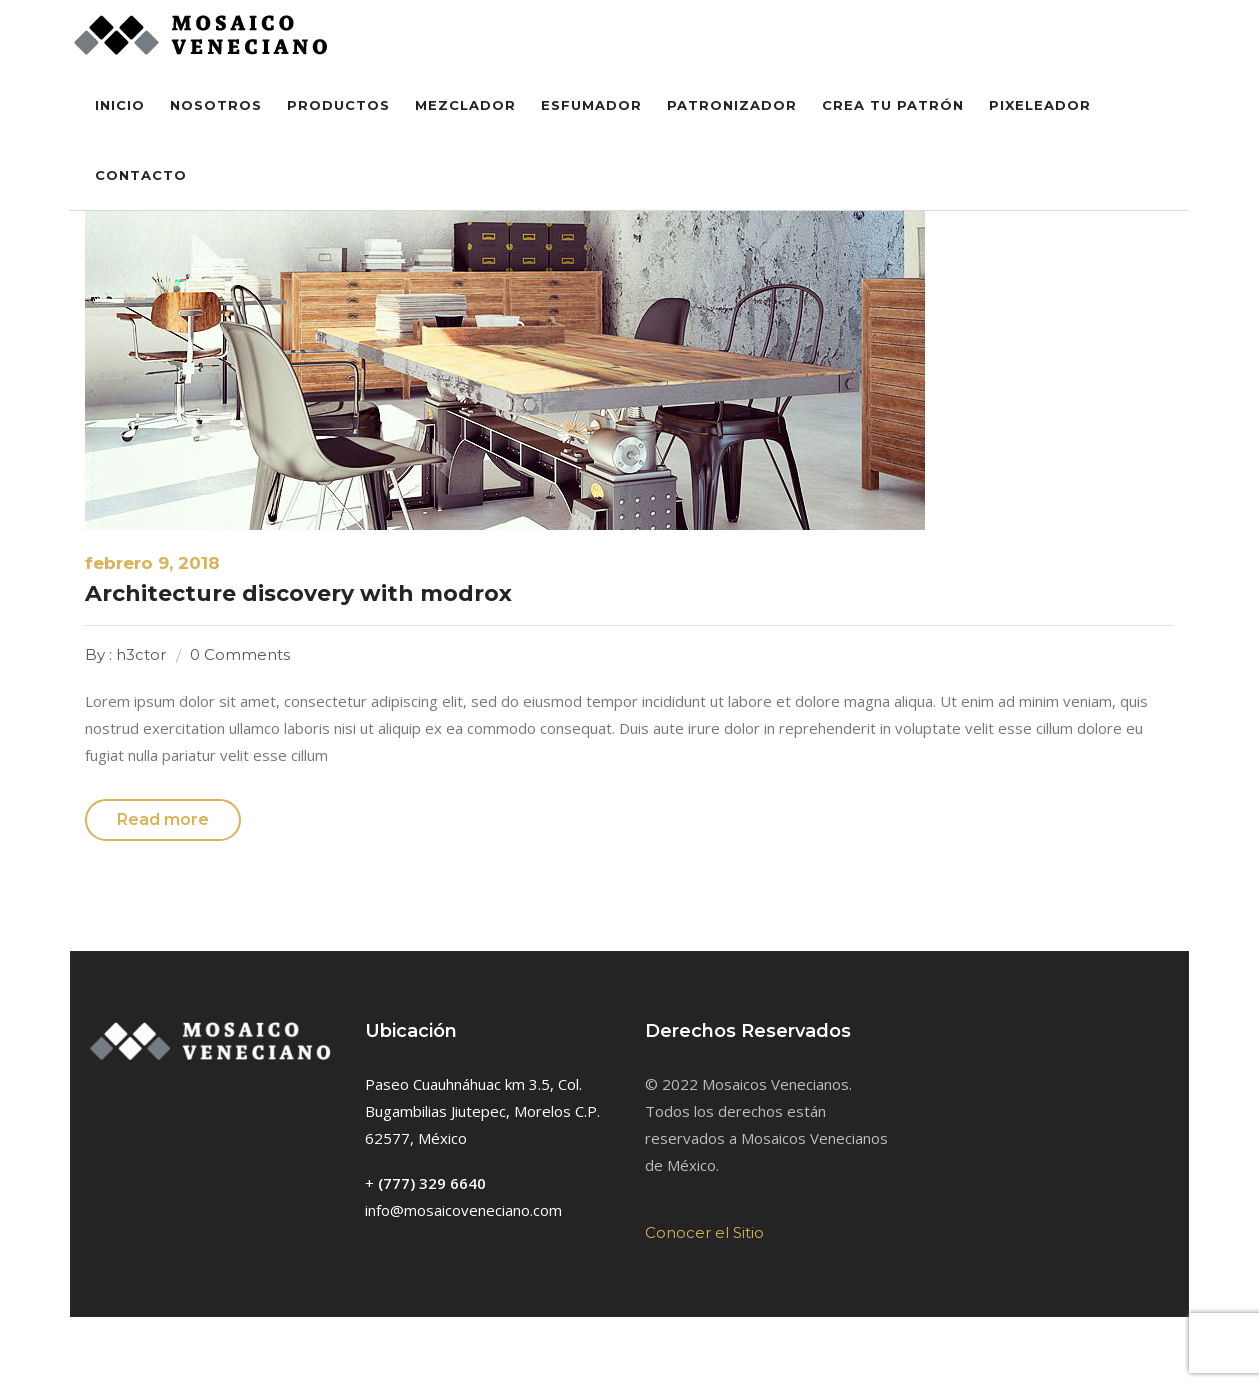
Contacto (141, 175)
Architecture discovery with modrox (298, 593)
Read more (163, 819)
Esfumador (591, 105)
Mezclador (465, 105)
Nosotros (216, 105)
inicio (120, 105)
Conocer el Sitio (704, 1232)
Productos (338, 105)
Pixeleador (1040, 105)
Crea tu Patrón (893, 105)
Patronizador (732, 105)
